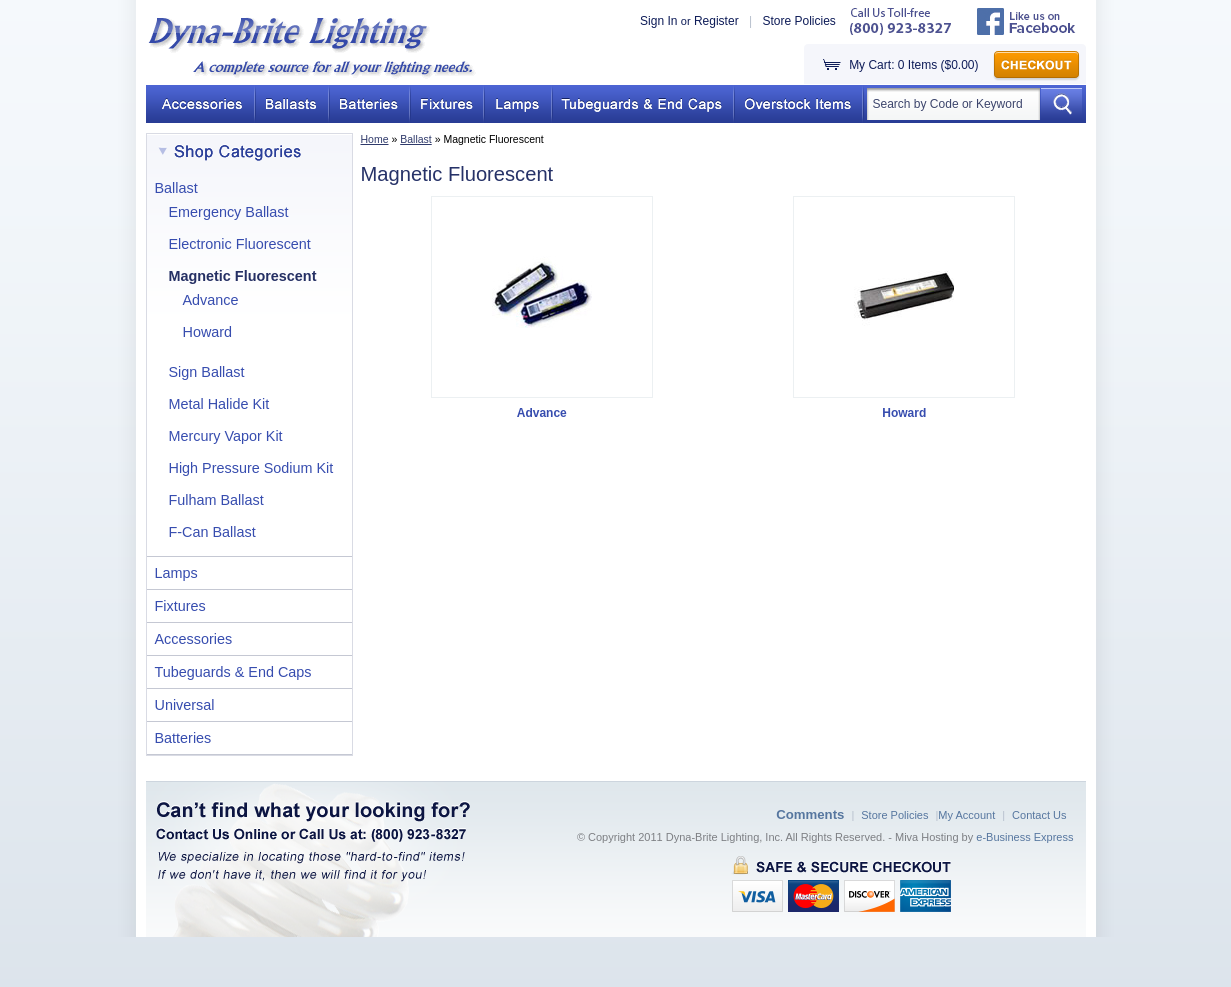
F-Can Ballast (212, 532)
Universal (185, 705)
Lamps (176, 573)
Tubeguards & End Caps (233, 672)
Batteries (183, 738)
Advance (211, 300)
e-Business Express (1024, 837)
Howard (208, 332)
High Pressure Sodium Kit (251, 468)
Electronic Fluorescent (240, 244)
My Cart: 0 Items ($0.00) (913, 65)
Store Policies (798, 21)
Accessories (194, 639)
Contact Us (1039, 815)
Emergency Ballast (229, 212)
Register (716, 21)
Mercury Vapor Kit (226, 436)
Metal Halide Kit (219, 404)
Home (375, 139)
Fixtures (180, 606)
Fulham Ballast (216, 500)
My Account (966, 815)
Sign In (658, 21)
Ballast (416, 139)
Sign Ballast (207, 372)
